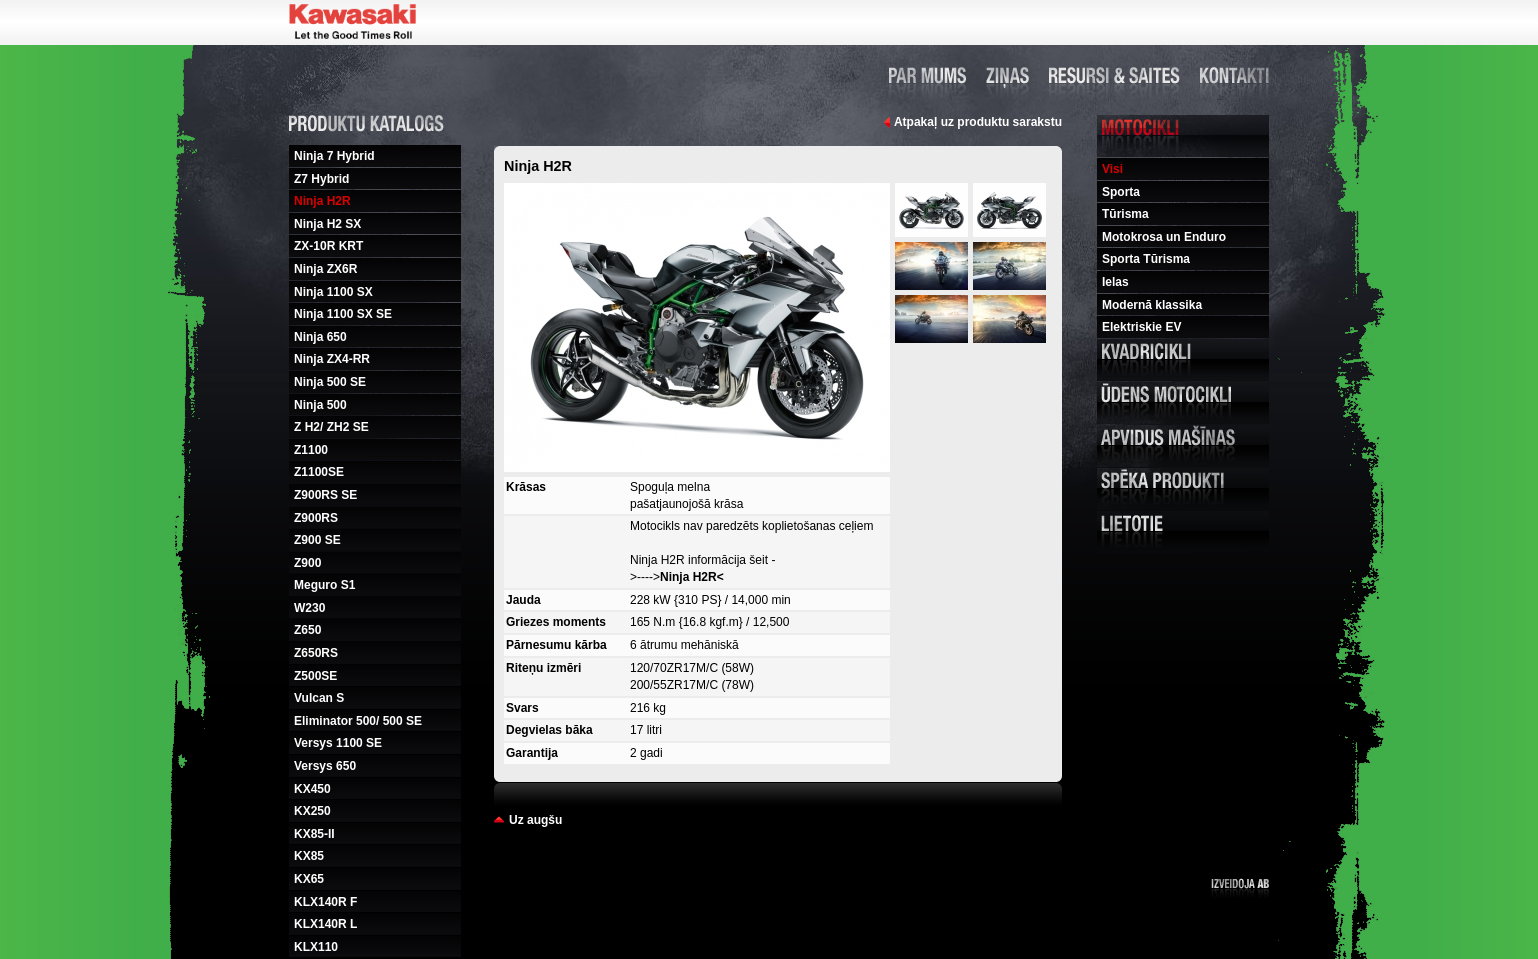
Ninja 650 (320, 337)
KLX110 (316, 947)
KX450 (312, 789)
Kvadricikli (1183, 360)
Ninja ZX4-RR (332, 359)
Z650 (307, 630)
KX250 (312, 811)
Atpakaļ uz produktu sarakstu (978, 122)
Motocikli (1183, 136)
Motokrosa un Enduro (1164, 237)
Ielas (1115, 282)
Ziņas (1007, 75)
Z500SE (315, 676)
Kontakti (1234, 75)
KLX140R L (325, 924)
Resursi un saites (1114, 75)
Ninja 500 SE (330, 382)
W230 (309, 608)
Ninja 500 (320, 405)
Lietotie (1183, 532)
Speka (1183, 489)
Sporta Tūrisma (1146, 259)
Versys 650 (325, 766)
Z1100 (311, 450)
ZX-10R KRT (328, 246)
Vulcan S (319, 698)
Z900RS (316, 518)
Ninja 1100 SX (333, 292)
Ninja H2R (322, 201)
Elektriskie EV (1141, 327)
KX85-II (314, 834)
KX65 (309, 879)
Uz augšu (535, 820)
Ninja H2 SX (327, 224)
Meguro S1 (324, 585)
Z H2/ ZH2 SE (331, 427)
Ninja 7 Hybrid (334, 156)
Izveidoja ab (1240, 888)
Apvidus (1183, 446)
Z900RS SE (325, 495)
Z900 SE (317, 540)
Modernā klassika (1152, 305)
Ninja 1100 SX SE (343, 314)
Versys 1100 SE (338, 743)
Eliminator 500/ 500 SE (358, 721)
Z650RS (316, 653)
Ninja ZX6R (325, 269)
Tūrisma (1125, 214)
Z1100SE (319, 472)
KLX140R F (325, 902)
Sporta (1121, 192)
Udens (1183, 403)
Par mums (927, 75)
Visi (1112, 169)
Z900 (307, 563)
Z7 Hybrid (321, 179)
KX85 (309, 856)
